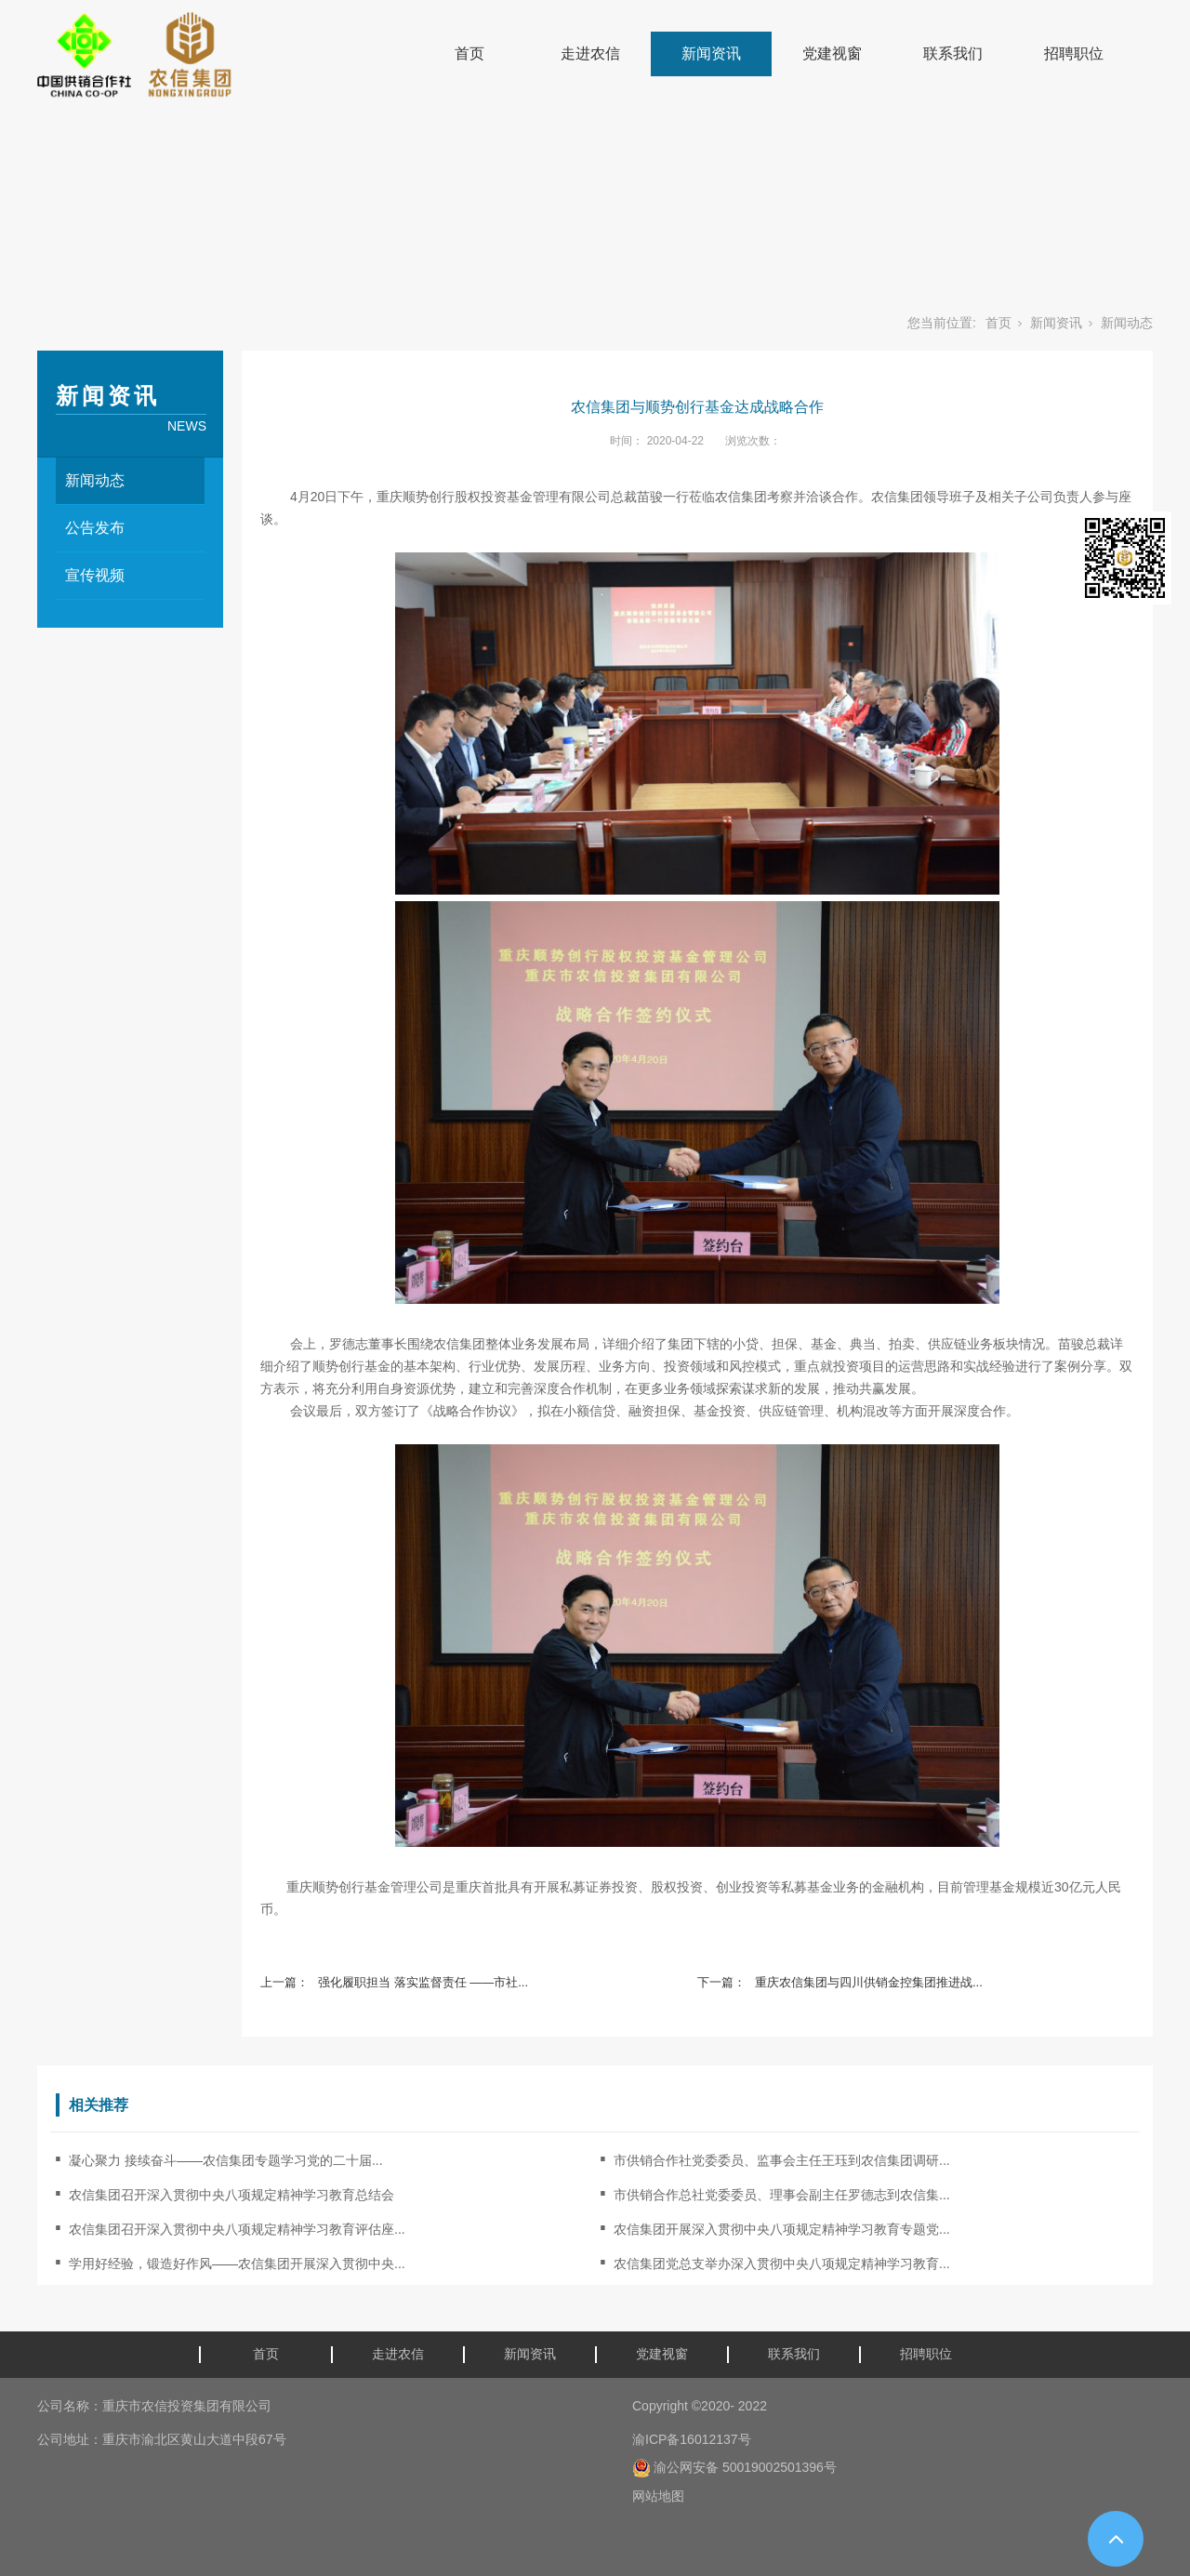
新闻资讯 (711, 53)
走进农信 (590, 53)
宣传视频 (95, 575)
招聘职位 (1074, 53)
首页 (469, 53)
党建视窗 (832, 53)
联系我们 (953, 53)
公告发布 (95, 528)
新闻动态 (1127, 322)
